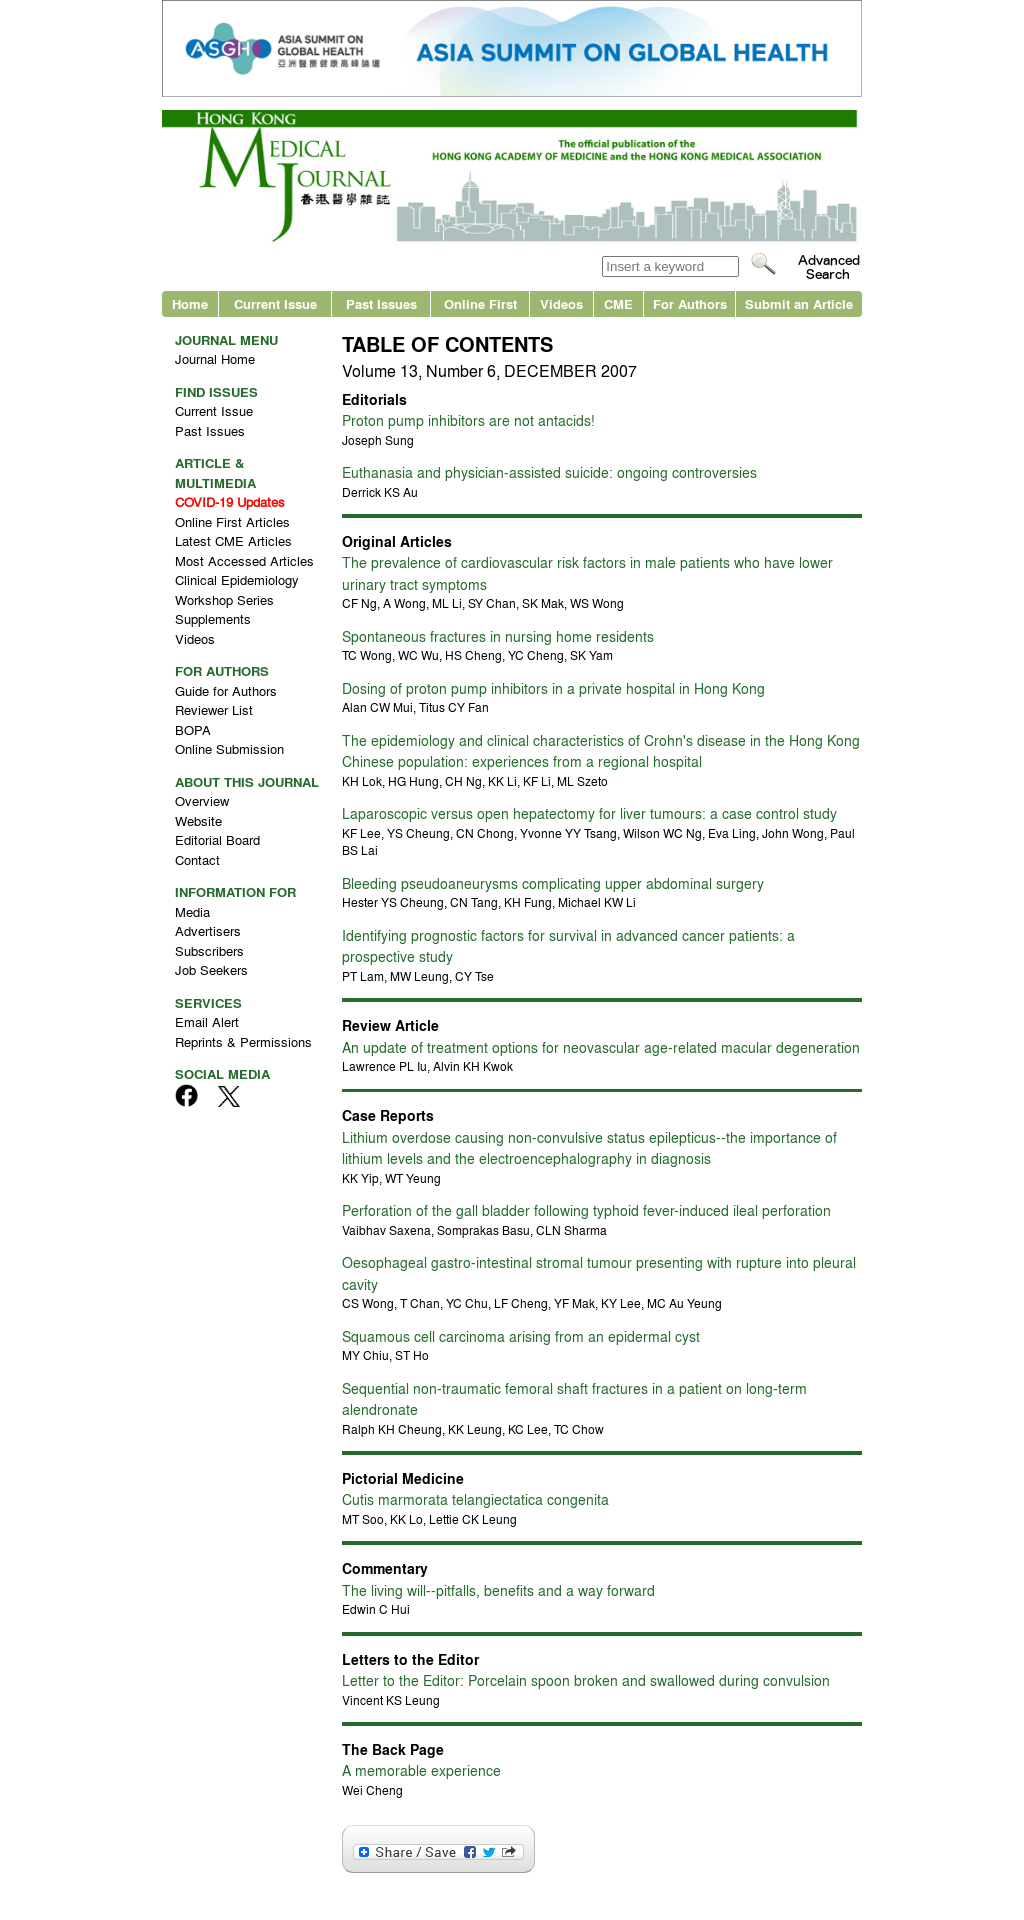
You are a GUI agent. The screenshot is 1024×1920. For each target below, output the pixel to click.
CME (618, 303)
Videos (561, 303)
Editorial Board (217, 839)
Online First (480, 303)
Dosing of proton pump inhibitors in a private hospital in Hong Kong (553, 688)
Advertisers (208, 930)
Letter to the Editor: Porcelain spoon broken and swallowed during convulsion (586, 1680)
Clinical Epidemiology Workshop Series (237, 589)
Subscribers (209, 950)
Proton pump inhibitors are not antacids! (468, 420)
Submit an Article (799, 303)
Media (192, 911)
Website (198, 820)
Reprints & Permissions (243, 1041)
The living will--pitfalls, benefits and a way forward (498, 1590)
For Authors (690, 303)
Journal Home (215, 358)
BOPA (193, 729)
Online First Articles (232, 521)
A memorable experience (421, 1770)
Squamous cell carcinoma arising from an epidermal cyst (521, 1336)
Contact (197, 859)
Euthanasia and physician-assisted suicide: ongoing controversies (549, 472)
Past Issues (381, 303)
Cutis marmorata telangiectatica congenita (475, 1499)
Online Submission (229, 748)
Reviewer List (214, 709)
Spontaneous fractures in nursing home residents (498, 636)
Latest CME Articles (233, 540)
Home (190, 303)
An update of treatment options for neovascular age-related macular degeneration (601, 1047)
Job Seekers (211, 969)
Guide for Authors (226, 690)
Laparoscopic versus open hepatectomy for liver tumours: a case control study (589, 813)
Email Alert (207, 1021)
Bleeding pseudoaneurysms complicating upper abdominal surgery (553, 883)
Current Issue (275, 303)
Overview (202, 800)
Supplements (213, 618)
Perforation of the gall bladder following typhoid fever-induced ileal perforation (586, 1210)
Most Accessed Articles (244, 560)
